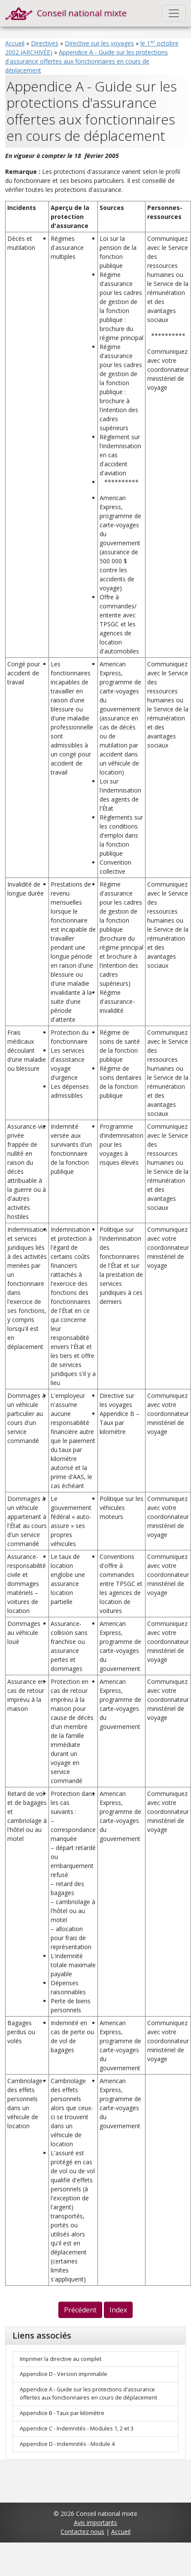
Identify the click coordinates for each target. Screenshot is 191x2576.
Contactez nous (82, 2531)
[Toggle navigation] (174, 13)
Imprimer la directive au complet (60, 2359)
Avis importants (95, 2522)
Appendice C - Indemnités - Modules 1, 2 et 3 (76, 2428)
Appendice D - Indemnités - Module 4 (67, 2444)
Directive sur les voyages (99, 43)
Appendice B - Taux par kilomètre (62, 2413)
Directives (44, 43)
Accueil (14, 43)
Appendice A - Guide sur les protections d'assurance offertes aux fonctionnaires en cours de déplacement (86, 61)
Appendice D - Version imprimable (63, 2374)
